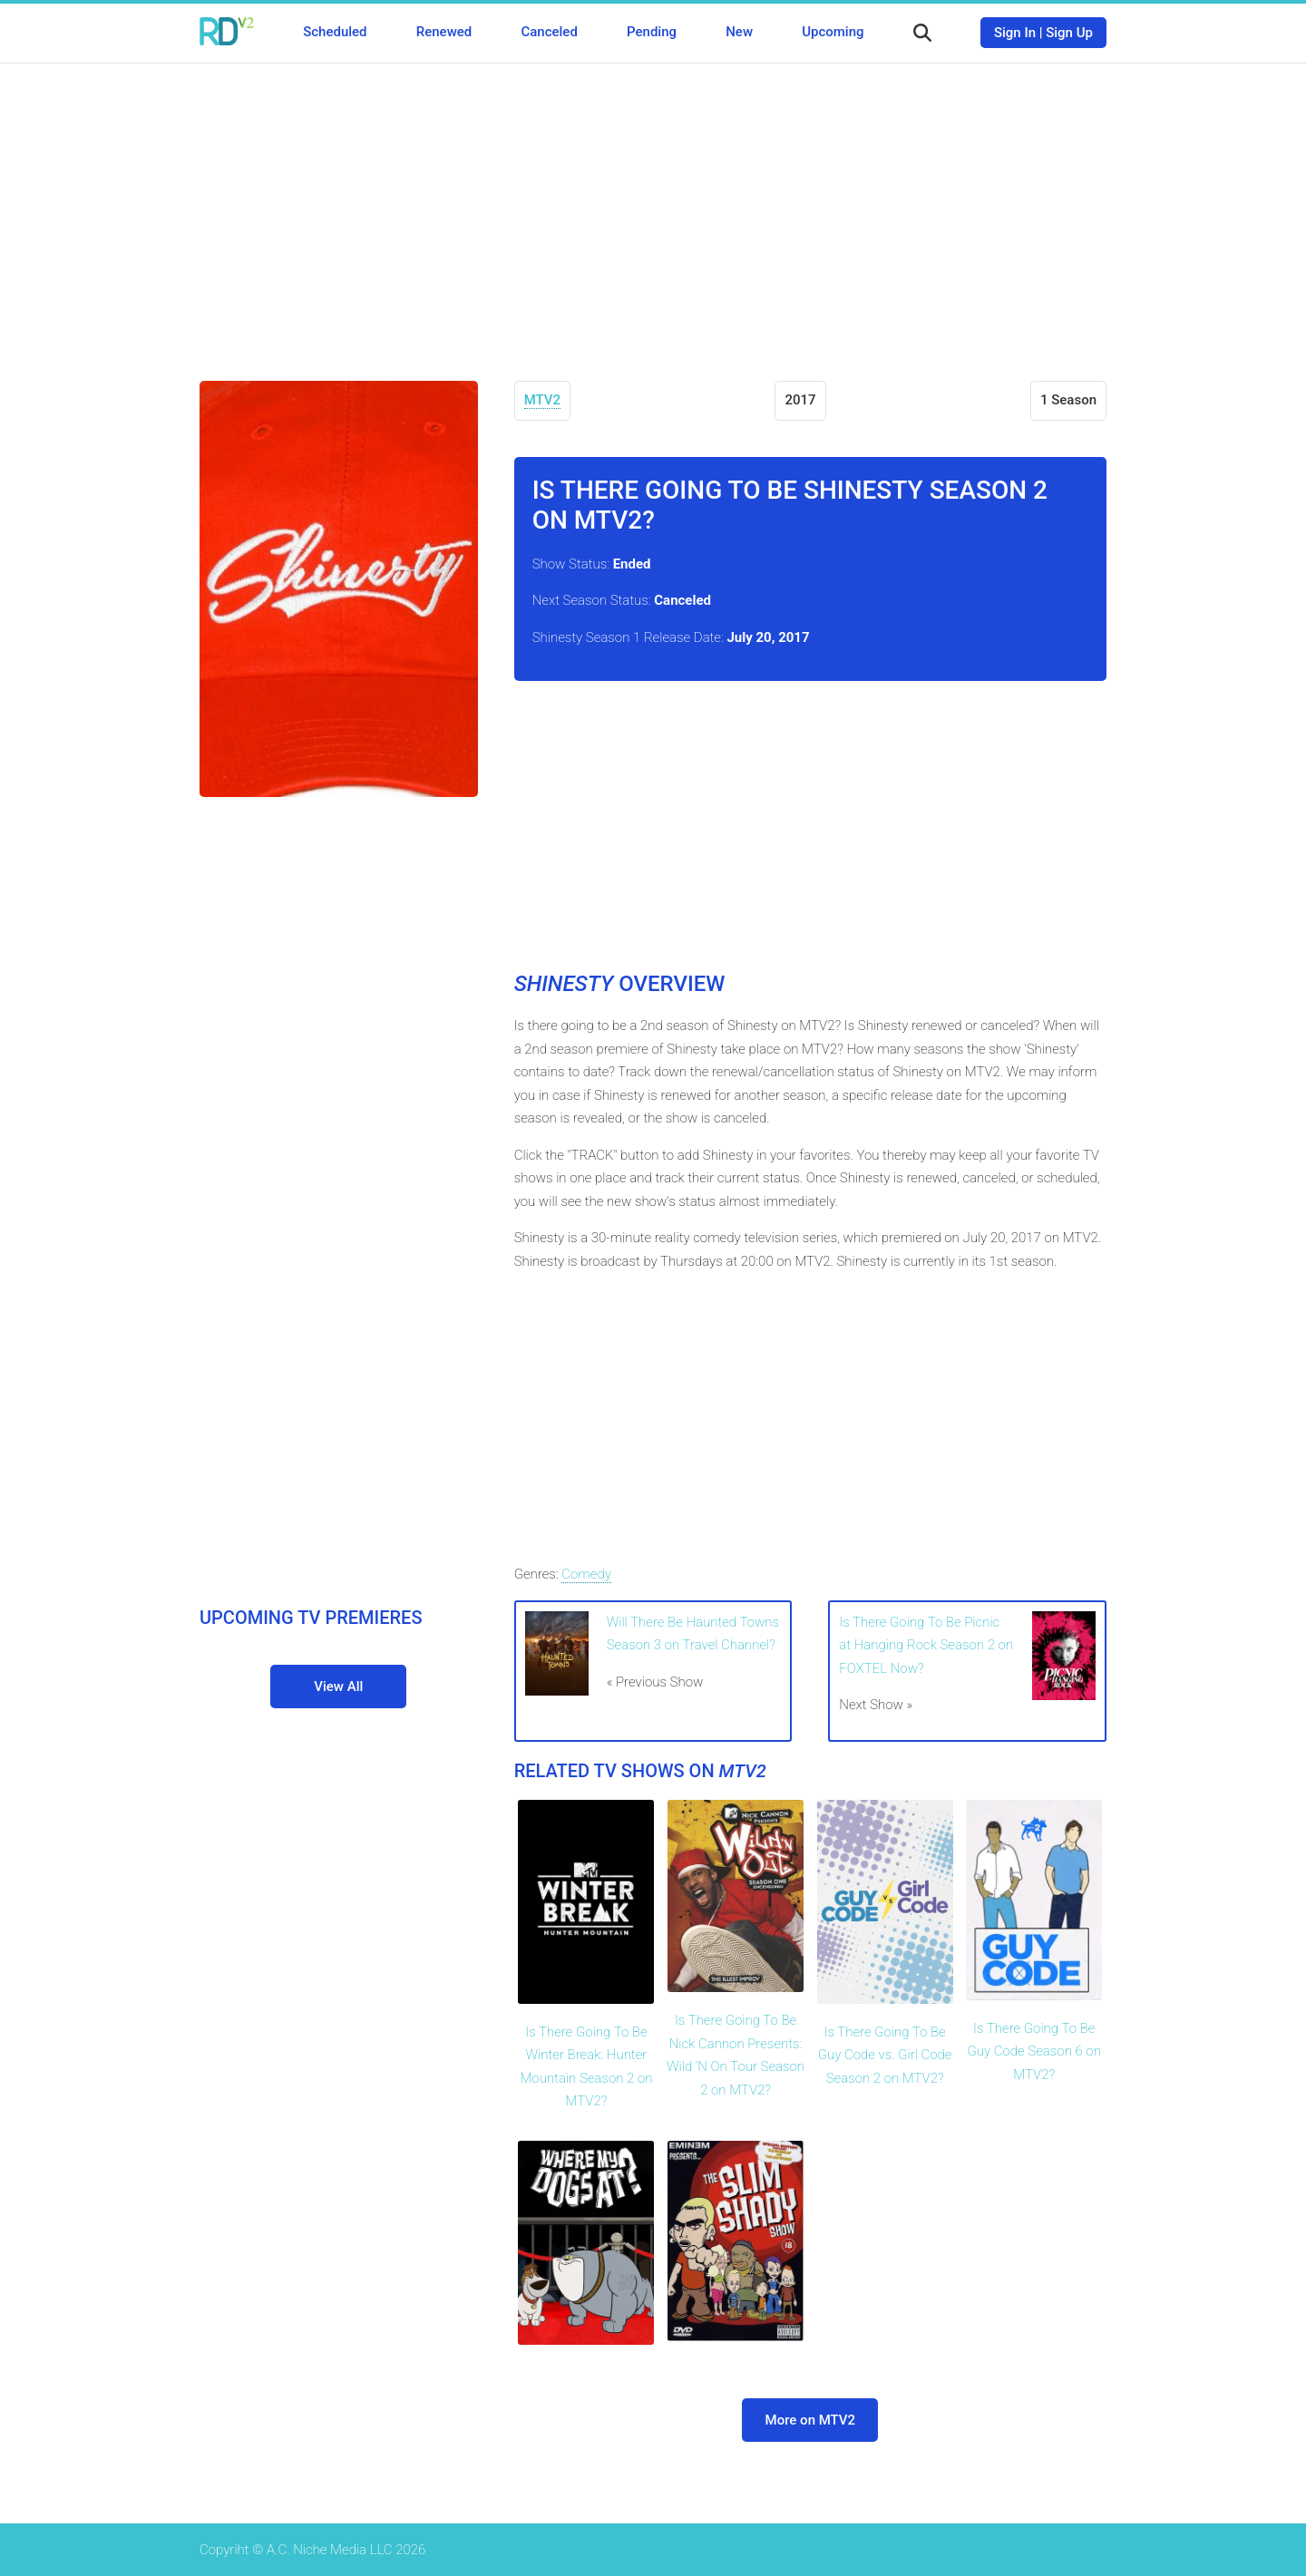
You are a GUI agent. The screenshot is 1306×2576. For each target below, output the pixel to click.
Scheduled (334, 32)
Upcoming (832, 32)
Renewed (444, 32)
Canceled (549, 32)
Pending (652, 32)
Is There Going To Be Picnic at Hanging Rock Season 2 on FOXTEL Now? (926, 1645)
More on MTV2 (810, 2420)
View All (338, 1686)
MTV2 (542, 400)
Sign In (1015, 32)
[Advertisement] (653, 208)
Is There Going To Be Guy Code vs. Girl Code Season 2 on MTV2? (885, 2055)
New (739, 32)
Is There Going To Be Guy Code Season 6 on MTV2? (1034, 2051)
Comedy (585, 1574)
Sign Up (1069, 32)
